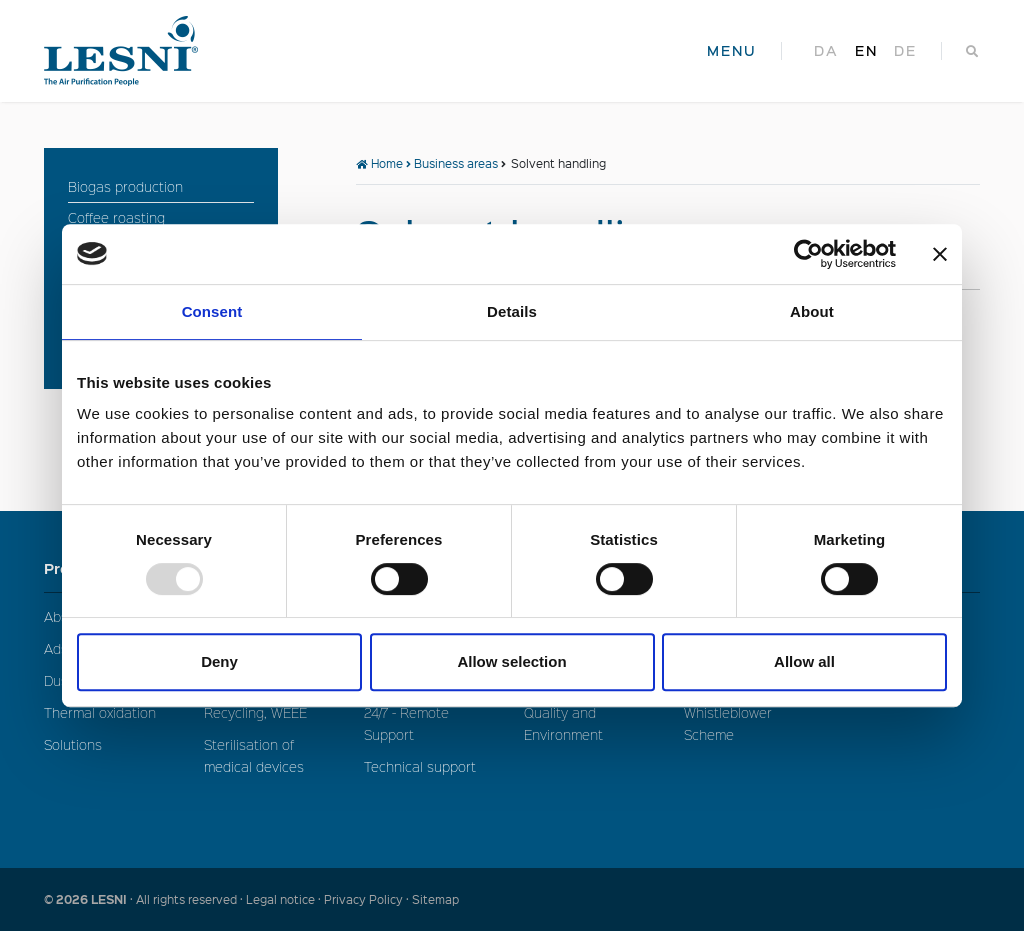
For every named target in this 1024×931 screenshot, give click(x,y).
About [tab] (812, 311)
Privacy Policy (363, 899)
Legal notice (280, 899)
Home (379, 163)
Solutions (73, 744)
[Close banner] (940, 254)
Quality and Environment (563, 723)
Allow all (804, 661)
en (866, 51)
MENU (732, 51)
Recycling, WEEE (255, 712)
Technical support (420, 766)
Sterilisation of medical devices (254, 755)
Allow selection (511, 661)
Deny (219, 661)
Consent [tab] (212, 311)
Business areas (456, 163)
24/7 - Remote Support (406, 723)
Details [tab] (512, 311)
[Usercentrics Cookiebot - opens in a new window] (808, 254)
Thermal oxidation (100, 712)
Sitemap (435, 899)
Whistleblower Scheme (728, 723)
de (905, 51)
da (826, 51)
